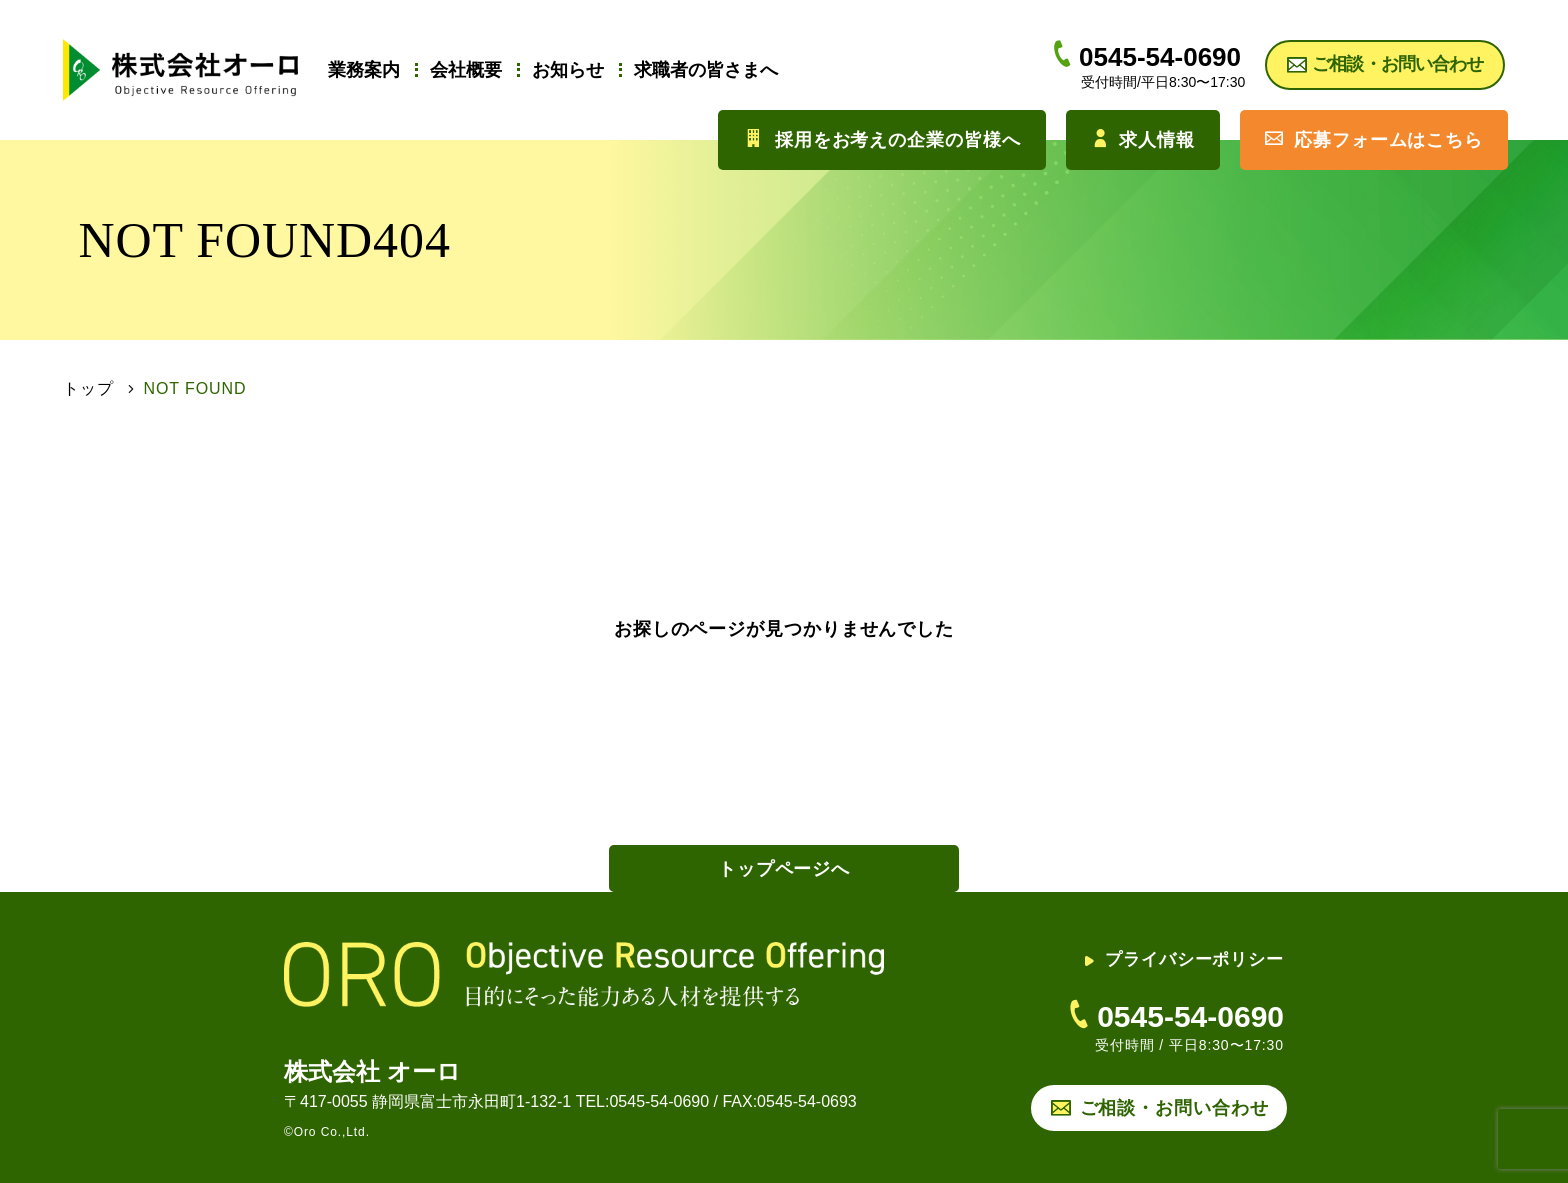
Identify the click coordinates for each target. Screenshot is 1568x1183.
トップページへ (784, 869)
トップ (88, 388)
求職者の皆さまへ (706, 70)
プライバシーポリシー (1184, 959)
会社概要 (466, 70)
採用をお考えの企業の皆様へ (882, 139)
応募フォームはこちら (1374, 139)
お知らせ (568, 70)
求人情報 (1143, 139)
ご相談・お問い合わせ (1174, 1108)
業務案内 (364, 70)
